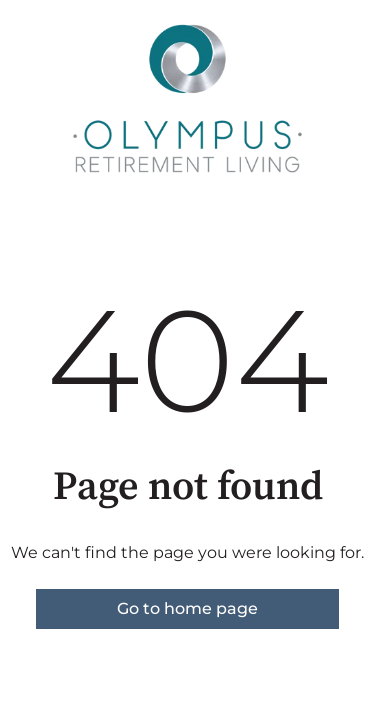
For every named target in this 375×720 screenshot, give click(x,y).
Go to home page (187, 608)
